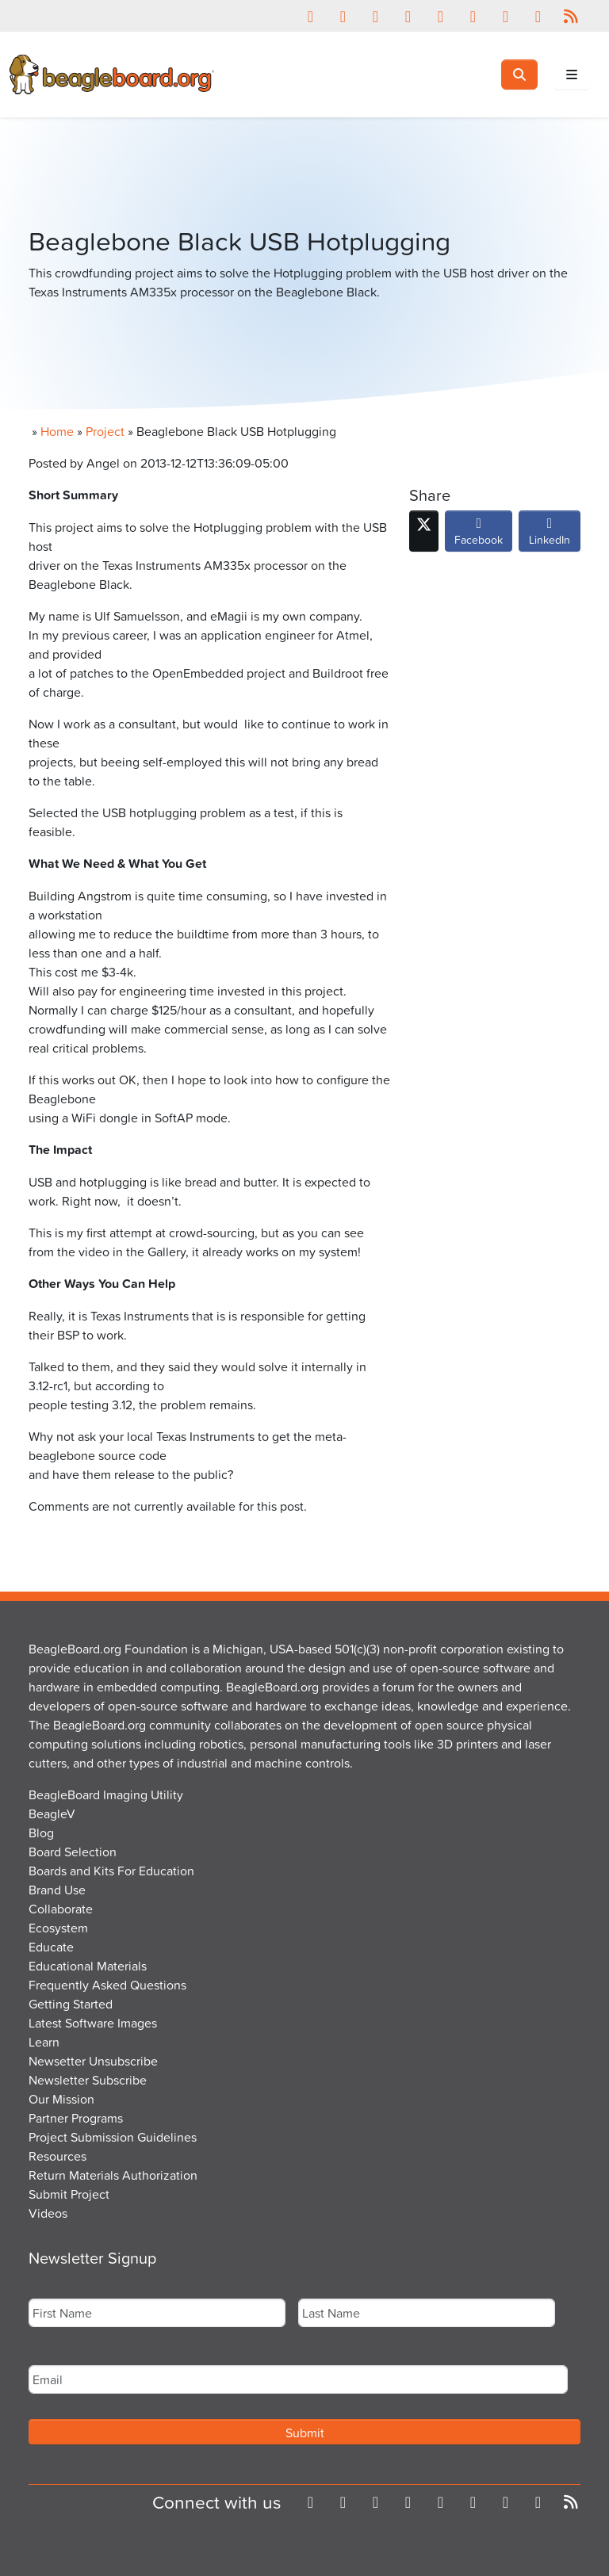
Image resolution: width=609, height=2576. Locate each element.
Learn (44, 2041)
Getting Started (71, 2003)
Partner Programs (76, 2118)
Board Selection (73, 1851)
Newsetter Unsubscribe (93, 2061)
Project (105, 431)
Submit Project (69, 2194)
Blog (41, 1832)
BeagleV (52, 1813)
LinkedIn (549, 535)
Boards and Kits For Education (111, 1870)
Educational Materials (88, 1965)
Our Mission (61, 2099)
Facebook (478, 535)
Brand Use (57, 1889)
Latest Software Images (93, 2022)
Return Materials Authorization (113, 2175)
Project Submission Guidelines (113, 2137)
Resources (57, 2156)
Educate (51, 1946)
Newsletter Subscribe (88, 2080)
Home (57, 431)
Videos (48, 2213)
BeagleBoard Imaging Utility (106, 1794)
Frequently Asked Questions (107, 1984)
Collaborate (61, 1908)
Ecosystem (58, 1927)
